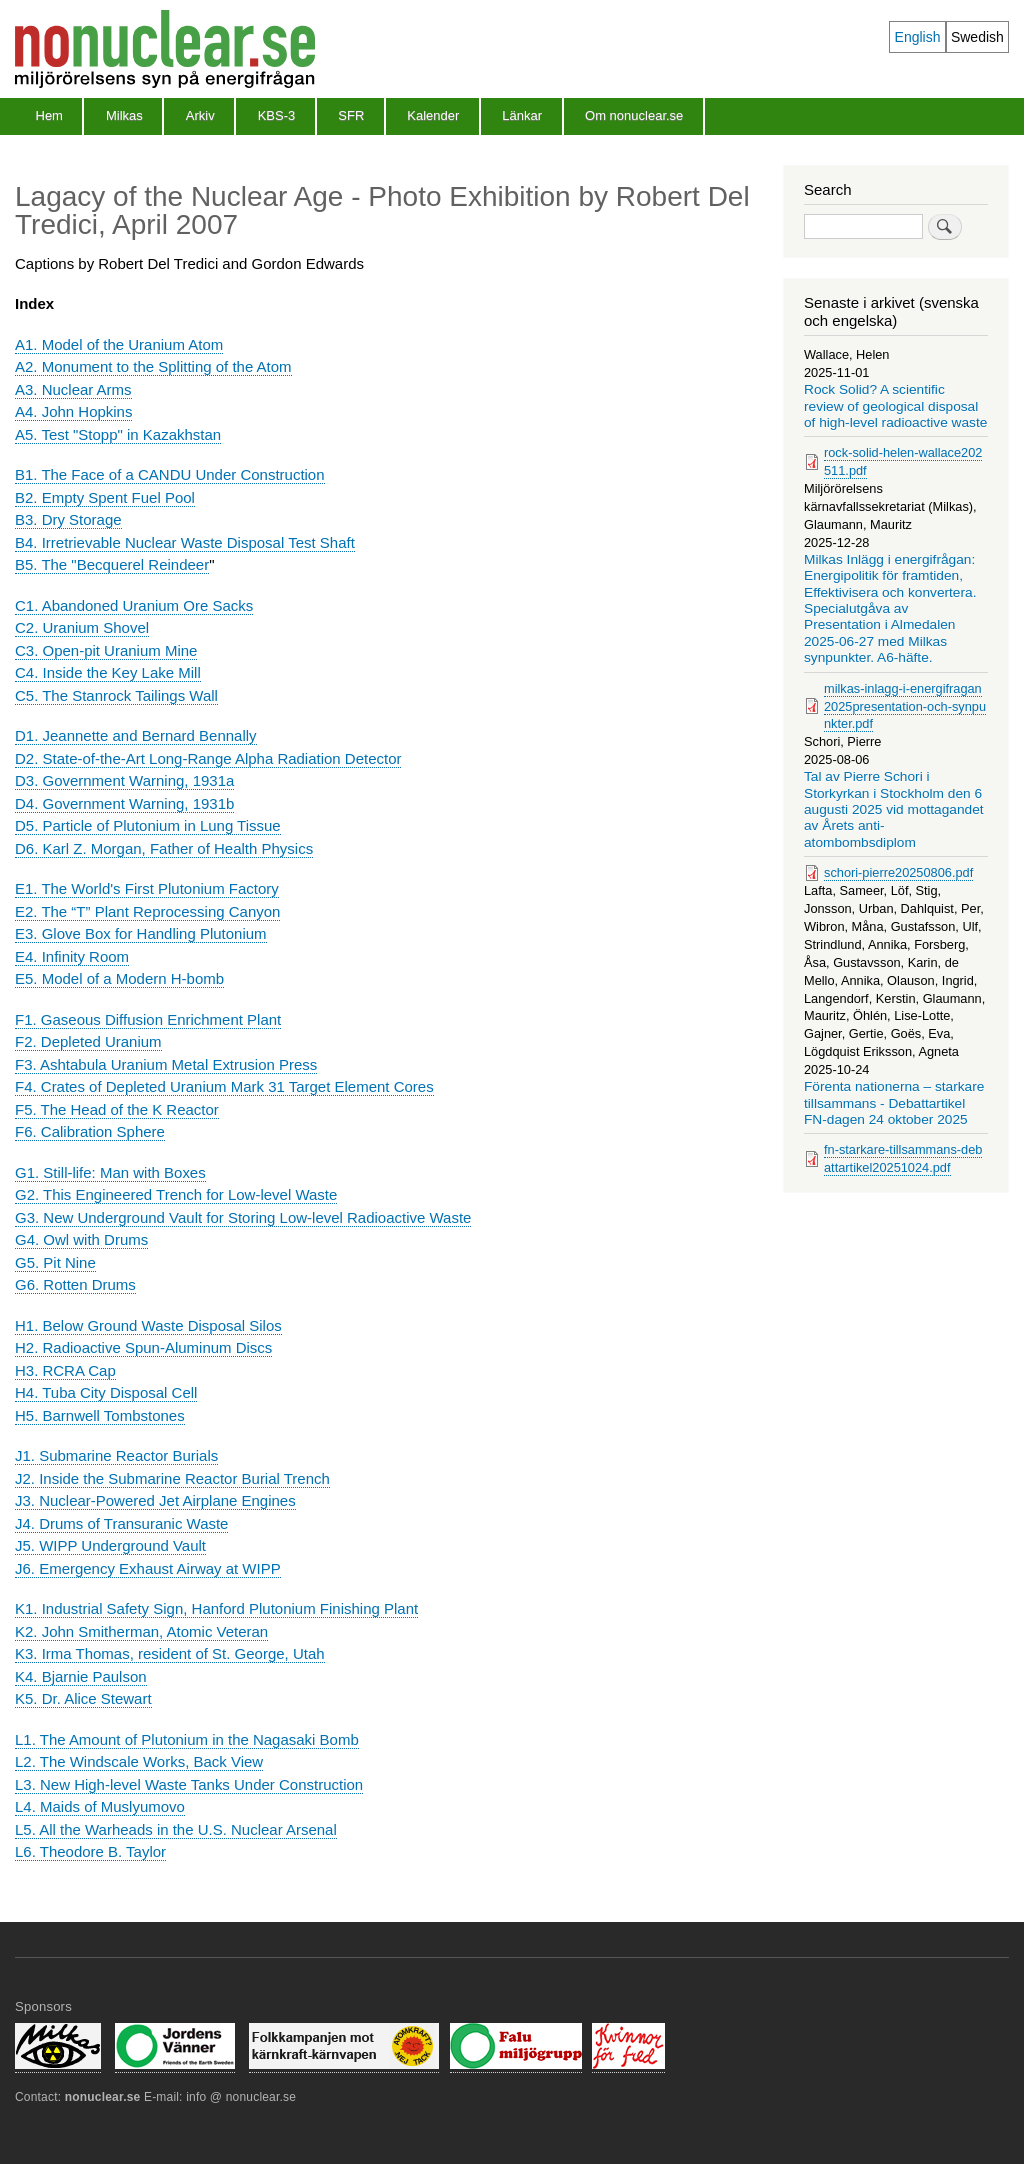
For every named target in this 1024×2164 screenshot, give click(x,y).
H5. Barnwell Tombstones (100, 1415)
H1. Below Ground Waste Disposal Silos (148, 1325)
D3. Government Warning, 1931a (124, 780)
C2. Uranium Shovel (82, 627)
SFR (351, 115)
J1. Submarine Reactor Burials (116, 1455)
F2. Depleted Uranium (88, 1041)
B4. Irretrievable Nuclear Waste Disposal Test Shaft (185, 542)
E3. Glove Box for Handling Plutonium (141, 933)
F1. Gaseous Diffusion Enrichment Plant (148, 1019)
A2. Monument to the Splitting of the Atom (153, 366)
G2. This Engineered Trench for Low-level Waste (176, 1194)
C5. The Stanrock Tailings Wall (116, 695)
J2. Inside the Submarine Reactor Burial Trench (172, 1478)
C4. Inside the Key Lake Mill (108, 672)
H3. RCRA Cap (65, 1370)
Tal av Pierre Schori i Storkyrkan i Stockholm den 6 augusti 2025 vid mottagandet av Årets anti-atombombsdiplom (894, 809)
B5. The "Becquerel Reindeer (112, 564)
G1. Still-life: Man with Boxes (110, 1172)
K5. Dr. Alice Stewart (83, 1698)
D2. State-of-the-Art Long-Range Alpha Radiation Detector (208, 758)
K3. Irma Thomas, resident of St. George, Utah (170, 1653)
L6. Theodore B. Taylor (90, 1851)
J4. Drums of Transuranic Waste (121, 1523)
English (918, 37)
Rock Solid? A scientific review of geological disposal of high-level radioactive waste (895, 406)
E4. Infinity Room (72, 956)
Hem (49, 115)
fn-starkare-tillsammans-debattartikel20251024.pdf (903, 1158)
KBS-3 (277, 115)
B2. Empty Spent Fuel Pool (105, 497)
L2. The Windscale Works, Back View (139, 1761)
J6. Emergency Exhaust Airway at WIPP (148, 1568)
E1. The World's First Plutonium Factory (147, 888)
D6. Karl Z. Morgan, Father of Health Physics (164, 848)
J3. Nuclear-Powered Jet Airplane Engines (155, 1500)
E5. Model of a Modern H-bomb (119, 978)
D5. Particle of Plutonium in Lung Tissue (148, 825)
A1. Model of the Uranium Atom (119, 344)
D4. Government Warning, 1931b (124, 803)
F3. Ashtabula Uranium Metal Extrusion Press (166, 1064)
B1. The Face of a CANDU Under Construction (170, 474)
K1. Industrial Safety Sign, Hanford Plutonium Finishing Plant (216, 1608)
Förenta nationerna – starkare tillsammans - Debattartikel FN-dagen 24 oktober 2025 (894, 1103)
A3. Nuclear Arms (73, 389)
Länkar (522, 115)
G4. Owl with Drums (81, 1239)
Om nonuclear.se (634, 115)
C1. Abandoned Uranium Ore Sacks (134, 605)
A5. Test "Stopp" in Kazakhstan (118, 434)
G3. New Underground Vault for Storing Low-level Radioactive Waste (243, 1217)
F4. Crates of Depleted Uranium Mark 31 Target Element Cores (224, 1086)
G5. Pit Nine (55, 1262)
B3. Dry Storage (68, 519)
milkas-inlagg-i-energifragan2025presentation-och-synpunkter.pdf (905, 706)
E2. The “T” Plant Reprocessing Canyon (147, 911)
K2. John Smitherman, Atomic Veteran (141, 1631)
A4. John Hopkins (73, 411)
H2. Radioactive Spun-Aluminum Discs (143, 1347)
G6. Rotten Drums (75, 1284)
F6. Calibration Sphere (90, 1131)
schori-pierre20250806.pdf (898, 872)
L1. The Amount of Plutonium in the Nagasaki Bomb (187, 1739)
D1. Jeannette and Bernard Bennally (136, 735)
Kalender (433, 115)
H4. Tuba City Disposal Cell (106, 1392)
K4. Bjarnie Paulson (81, 1676)
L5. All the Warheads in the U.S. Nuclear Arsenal (176, 1829)
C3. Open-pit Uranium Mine (106, 650)
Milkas (124, 115)
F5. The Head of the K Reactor (117, 1109)
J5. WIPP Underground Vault (110, 1545)
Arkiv (200, 115)
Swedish (977, 37)
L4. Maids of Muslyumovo (100, 1806)
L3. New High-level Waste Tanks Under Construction (189, 1784)
